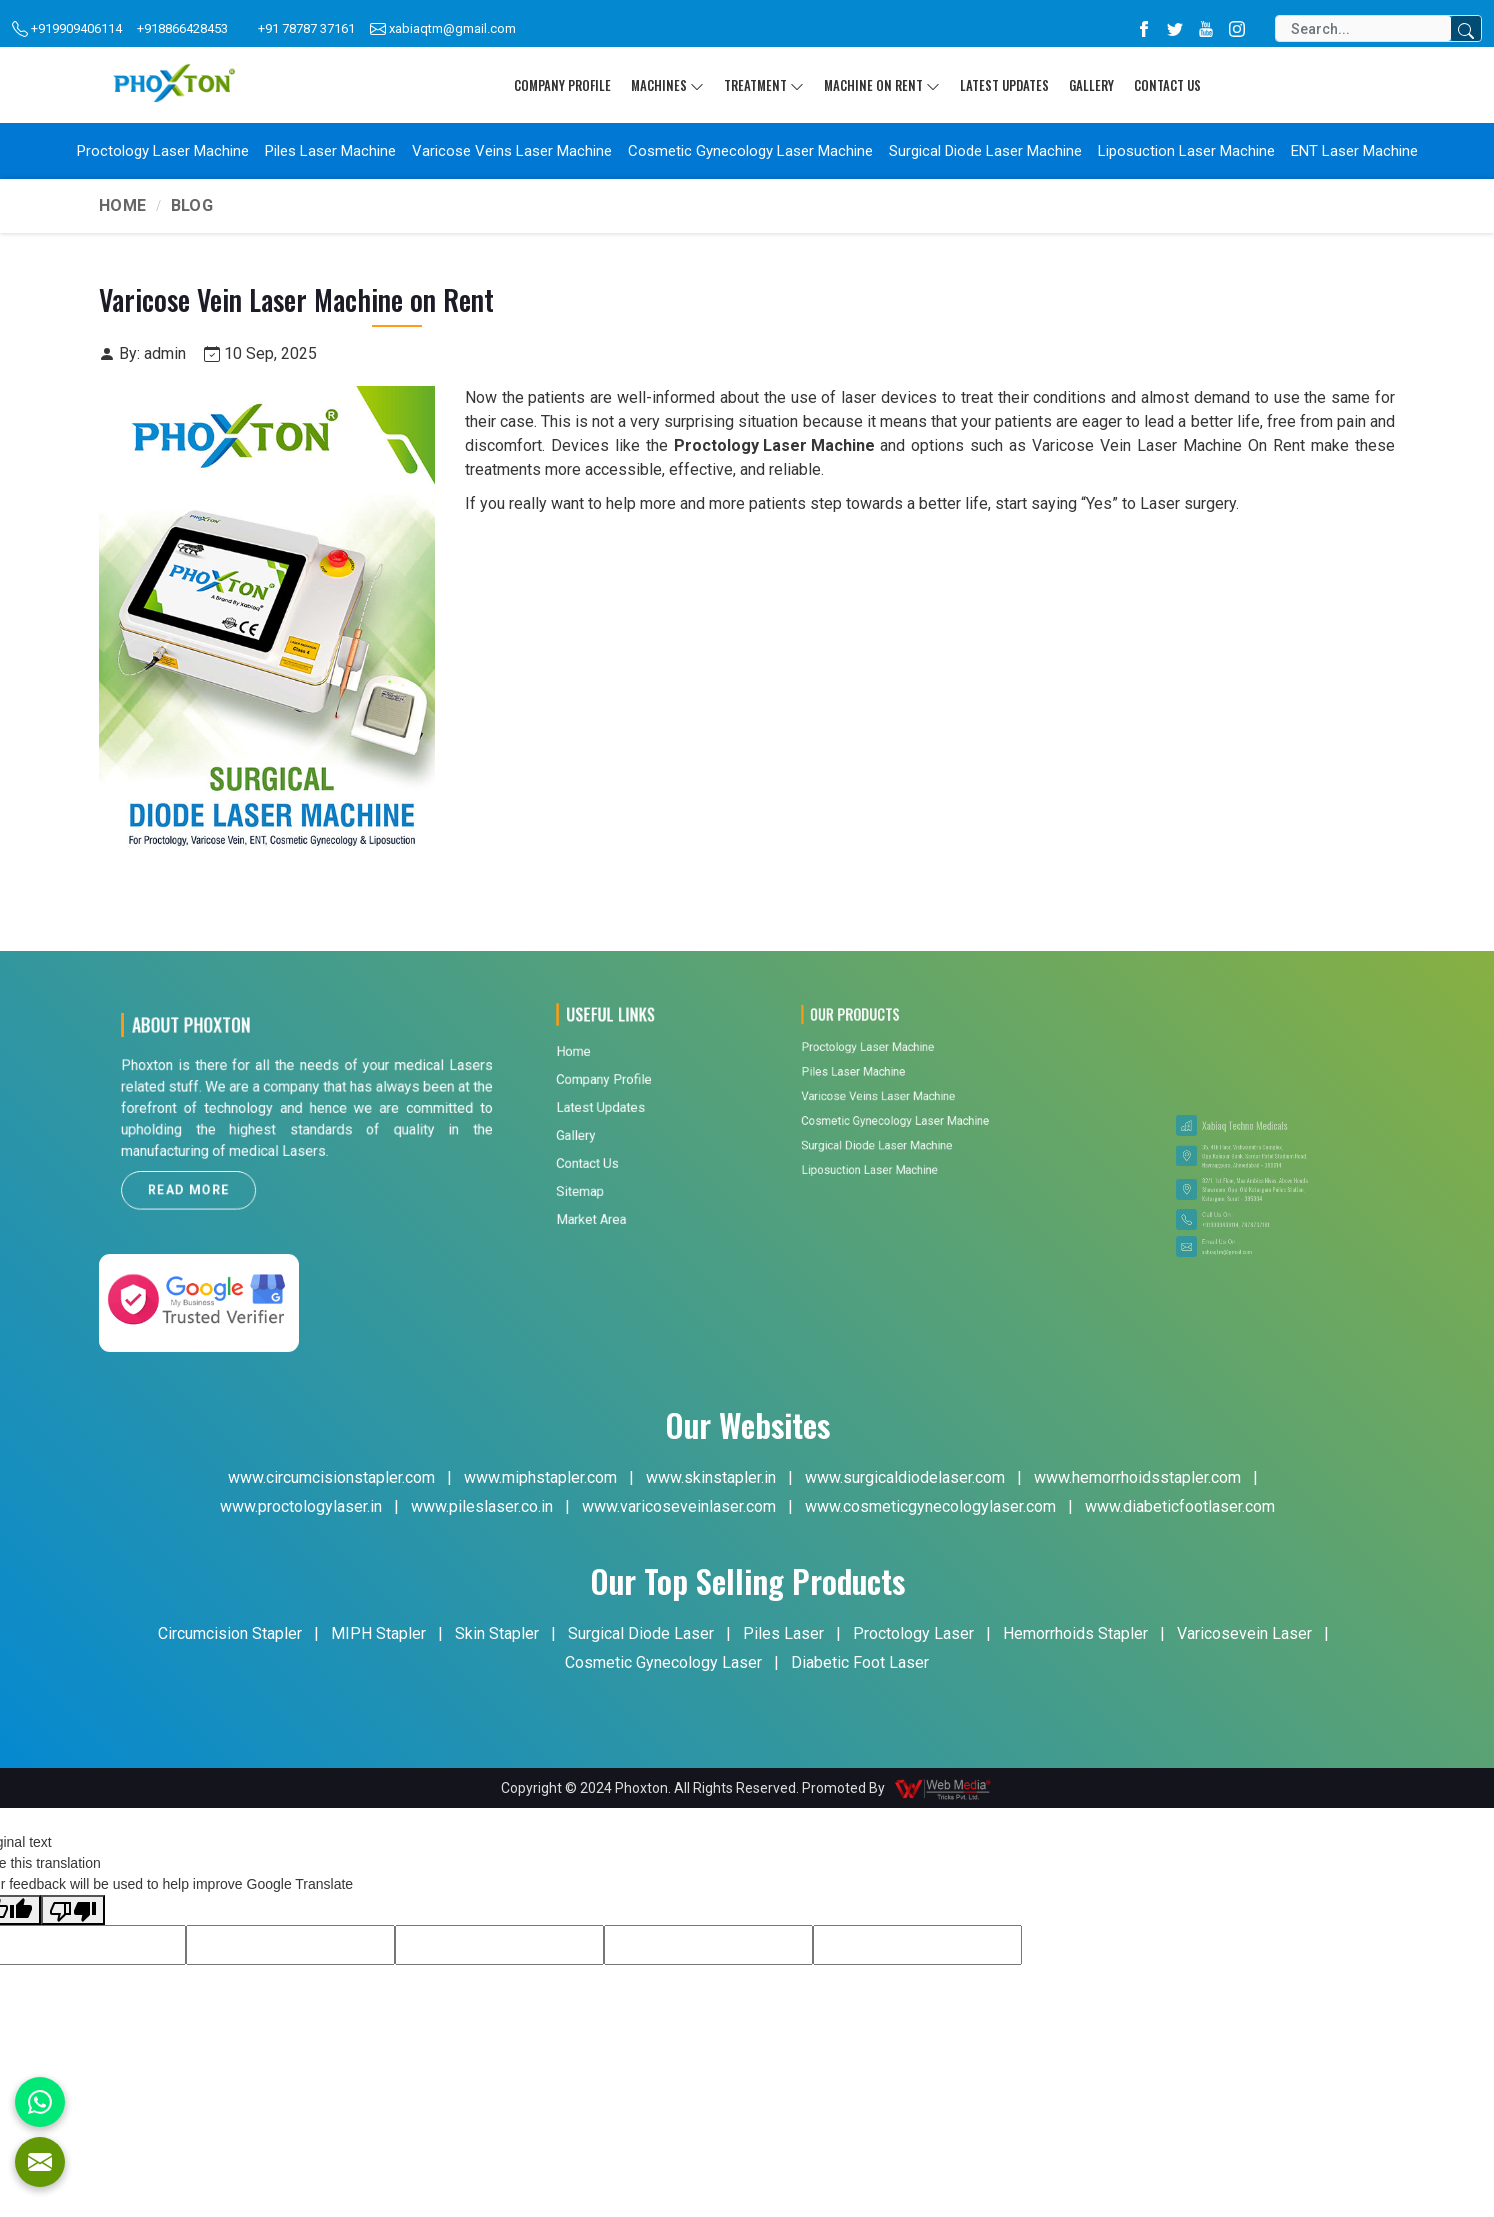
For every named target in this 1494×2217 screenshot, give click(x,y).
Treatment (764, 85)
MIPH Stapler (378, 1633)
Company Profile (562, 85)
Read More (247, 1155)
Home (122, 205)
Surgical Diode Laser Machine (985, 151)
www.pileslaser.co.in (482, 1506)
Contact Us (1167, 85)
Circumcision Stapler (230, 1633)
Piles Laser (783, 1633)
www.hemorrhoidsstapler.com (1137, 1477)
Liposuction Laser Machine (1186, 151)
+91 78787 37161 (306, 28)
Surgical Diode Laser (641, 1633)
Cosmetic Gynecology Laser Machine (750, 151)
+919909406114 (67, 29)
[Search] (1363, 28)
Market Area (618, 1097)
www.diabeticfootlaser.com (1180, 1506)
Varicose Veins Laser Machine (512, 151)
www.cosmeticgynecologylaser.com (930, 1506)
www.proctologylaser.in (301, 1506)
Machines (667, 85)
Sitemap (613, 1086)
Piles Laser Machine (330, 151)
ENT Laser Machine (1354, 151)
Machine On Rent (882, 85)
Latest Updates (1004, 85)
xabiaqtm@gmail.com (443, 29)
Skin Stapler (497, 1633)
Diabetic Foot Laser (860, 1662)
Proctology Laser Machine (163, 151)
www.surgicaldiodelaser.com (905, 1477)
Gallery (1091, 85)
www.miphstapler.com (540, 1477)
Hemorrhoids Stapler (1075, 1633)
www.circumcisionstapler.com (331, 1477)
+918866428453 (182, 28)
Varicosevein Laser (1244, 1633)
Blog (192, 205)
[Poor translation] (73, 1910)
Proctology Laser (913, 1633)
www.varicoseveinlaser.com (679, 1506)
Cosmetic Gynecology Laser (663, 1662)
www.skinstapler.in (711, 1477)
